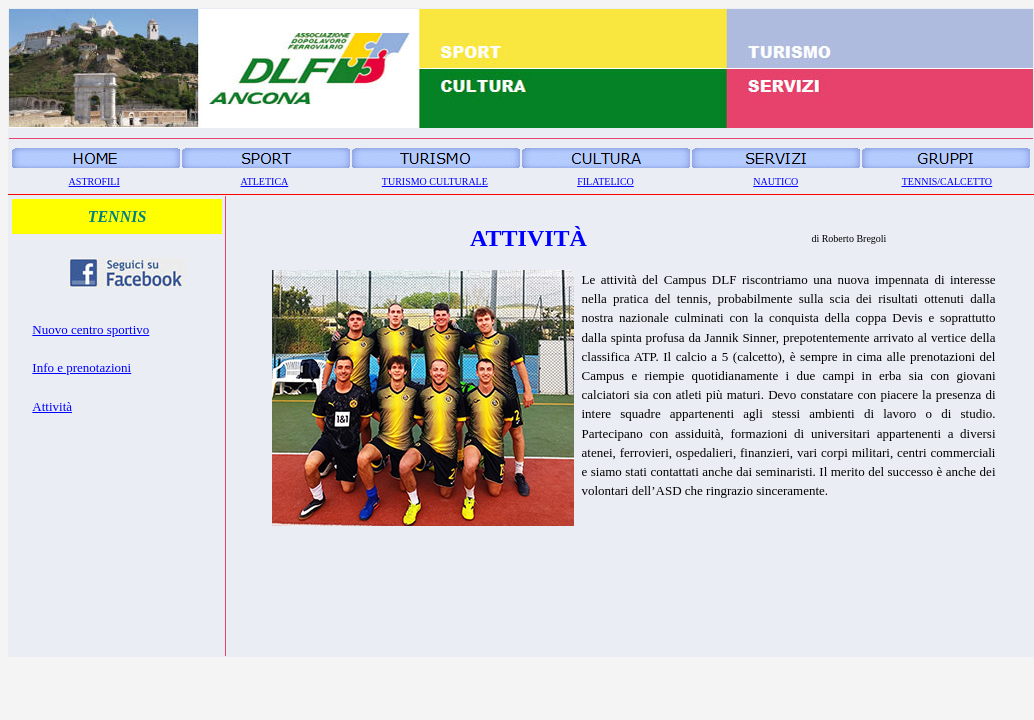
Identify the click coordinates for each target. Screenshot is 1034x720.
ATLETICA (265, 181)
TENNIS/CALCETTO (947, 181)
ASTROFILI (94, 181)
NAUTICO (775, 181)
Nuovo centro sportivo (90, 329)
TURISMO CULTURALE (435, 181)
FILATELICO (605, 181)
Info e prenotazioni (81, 367)
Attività (52, 406)
